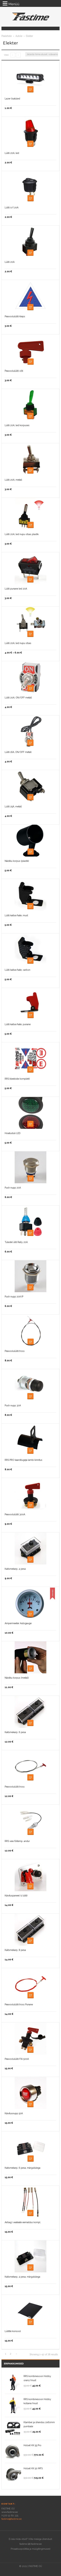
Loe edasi (30, 89)
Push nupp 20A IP (14, 1296)
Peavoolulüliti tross (15, 1351)
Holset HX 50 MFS (33, 2468)
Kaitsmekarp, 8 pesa (15, 1950)
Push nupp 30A (13, 1405)
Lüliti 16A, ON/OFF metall (18, 752)
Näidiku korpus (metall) (17, 1677)
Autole (18, 36)
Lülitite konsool (13, 2331)
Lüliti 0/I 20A (11, 207)
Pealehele (6, 36)
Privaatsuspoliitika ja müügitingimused (30, 2549)
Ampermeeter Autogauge (18, 1623)
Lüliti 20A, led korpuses (17, 425)
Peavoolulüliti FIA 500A (17, 2059)
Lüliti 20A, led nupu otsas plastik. (22, 534)
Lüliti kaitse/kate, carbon (17, 970)
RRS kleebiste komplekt (17, 1078)
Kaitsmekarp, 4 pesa (15, 1569)
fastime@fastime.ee (11, 2519)
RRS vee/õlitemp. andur (17, 1841)
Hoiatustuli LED (12, 1133)
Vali (30, 144)
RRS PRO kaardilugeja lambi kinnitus (23, 1460)
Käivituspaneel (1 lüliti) (16, 1895)
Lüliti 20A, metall (13, 479)
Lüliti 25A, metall (13, 806)
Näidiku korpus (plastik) (17, 861)
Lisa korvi (30, 198)
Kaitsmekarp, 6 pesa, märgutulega (22, 2168)
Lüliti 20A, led (12, 153)
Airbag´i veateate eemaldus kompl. (23, 2222)
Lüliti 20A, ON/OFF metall (18, 697)
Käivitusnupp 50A (14, 2113)
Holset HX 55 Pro (32, 2445)
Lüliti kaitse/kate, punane (18, 1024)
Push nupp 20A (13, 1187)
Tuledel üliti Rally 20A (16, 1242)
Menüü (13, 4)
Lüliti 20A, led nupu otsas (18, 643)
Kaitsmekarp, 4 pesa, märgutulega (22, 2276)
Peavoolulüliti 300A (15, 1514)
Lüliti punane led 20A (16, 588)
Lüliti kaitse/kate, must (16, 915)
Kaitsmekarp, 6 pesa (15, 1732)
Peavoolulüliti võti (14, 371)
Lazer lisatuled (12, 98)
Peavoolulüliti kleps (15, 316)
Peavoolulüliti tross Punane (19, 2004)
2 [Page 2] (10, 2353)
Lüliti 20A (9, 262)
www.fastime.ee (9, 2512)
